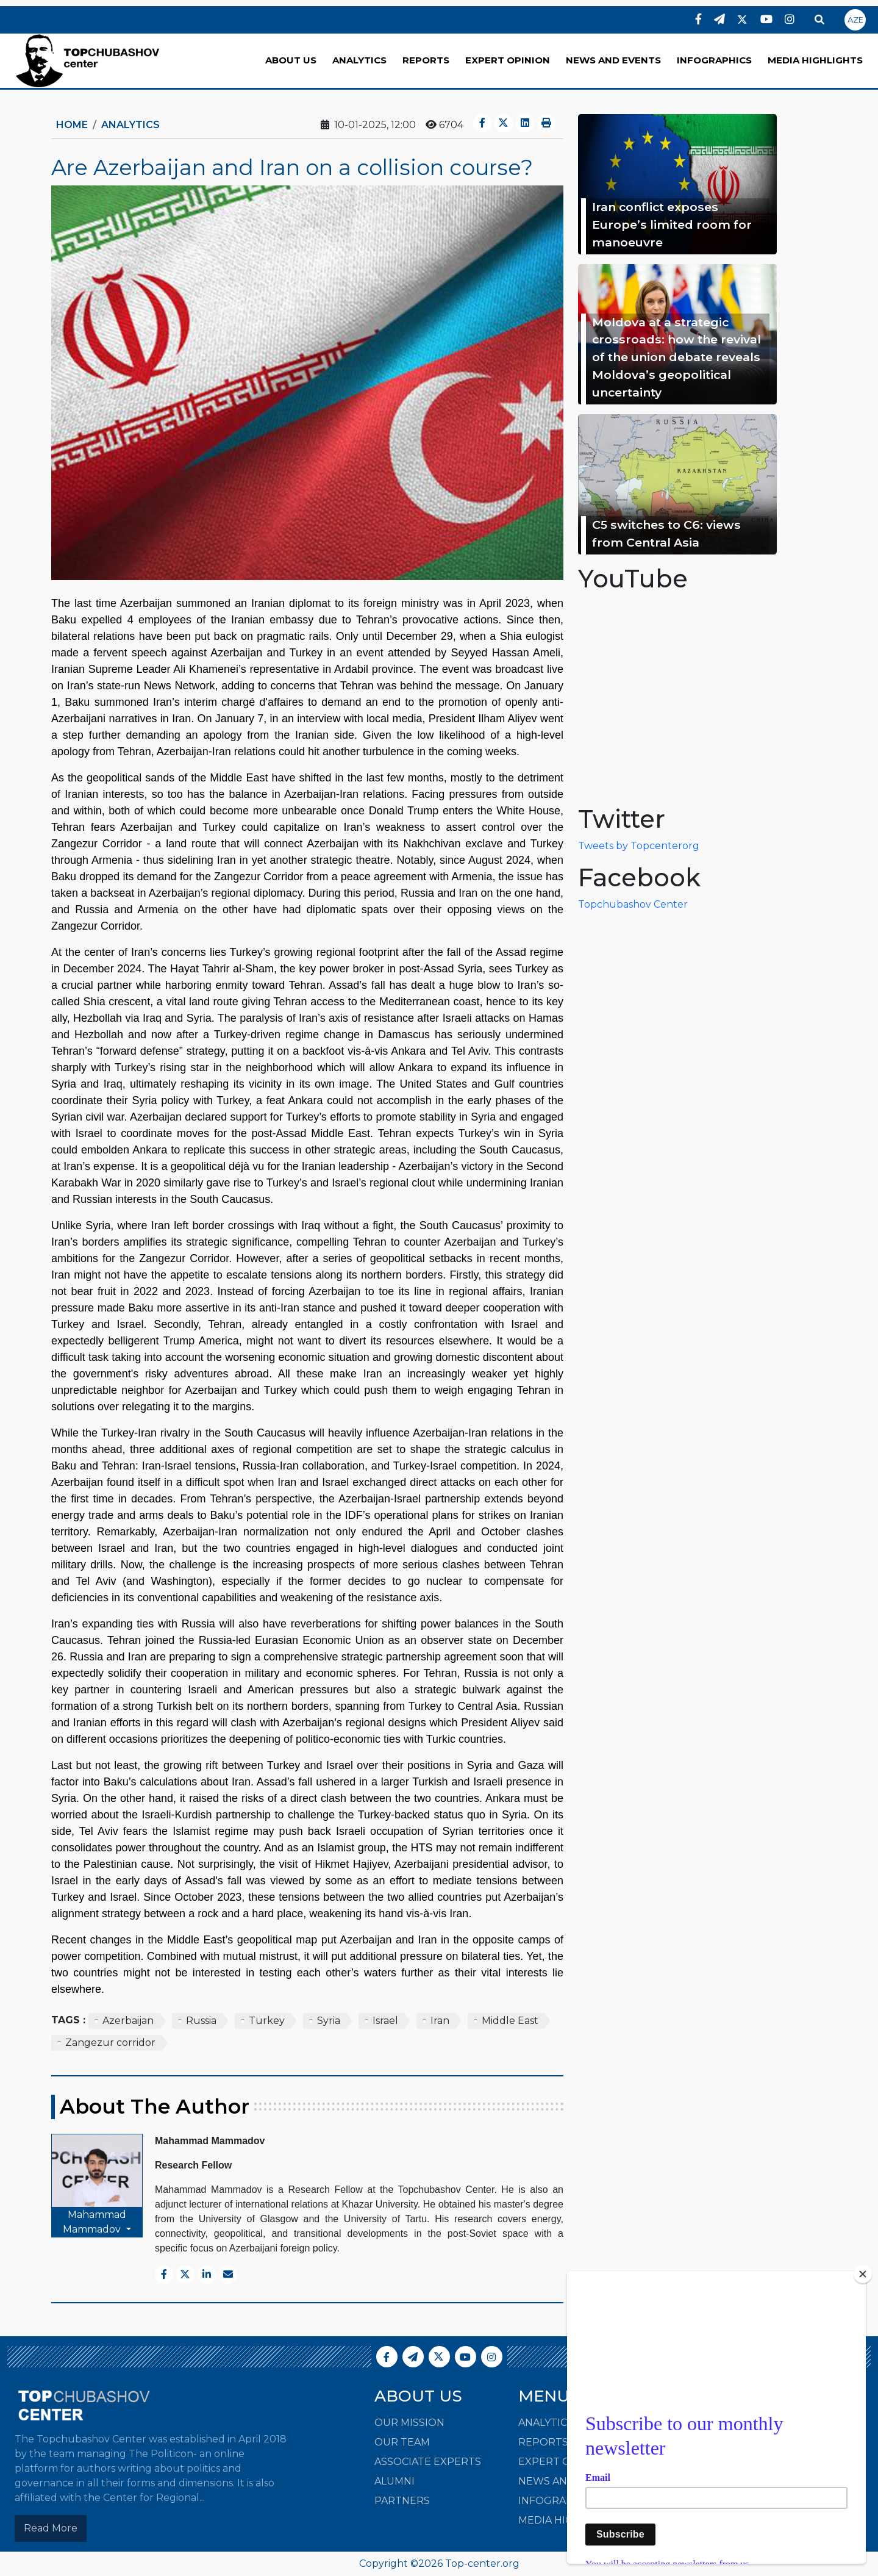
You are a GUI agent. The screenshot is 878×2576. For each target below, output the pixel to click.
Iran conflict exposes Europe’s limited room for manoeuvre (672, 224)
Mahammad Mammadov (94, 2222)
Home (72, 125)
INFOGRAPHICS (714, 60)
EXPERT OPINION (507, 60)
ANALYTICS (359, 60)
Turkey (267, 2020)
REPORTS (425, 60)
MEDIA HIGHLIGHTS (815, 60)
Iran (439, 2020)
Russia (201, 2020)
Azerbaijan (128, 2020)
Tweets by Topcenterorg (638, 846)
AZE (855, 19)
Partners (402, 2500)
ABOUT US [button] (290, 60)
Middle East (510, 2020)
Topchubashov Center (633, 904)
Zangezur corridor (110, 2042)
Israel (385, 2020)
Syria (328, 2020)
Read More (50, 2528)
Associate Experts (427, 2461)
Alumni (394, 2481)
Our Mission (409, 2422)
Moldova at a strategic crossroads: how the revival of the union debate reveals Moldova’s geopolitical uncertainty (676, 357)
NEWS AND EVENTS (613, 60)
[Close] (863, 2274)
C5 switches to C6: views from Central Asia (666, 533)
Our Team (402, 2442)
